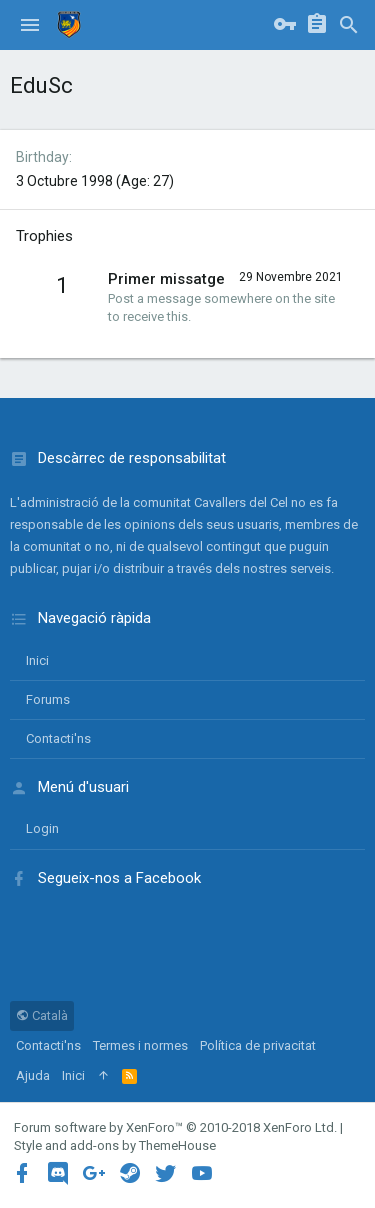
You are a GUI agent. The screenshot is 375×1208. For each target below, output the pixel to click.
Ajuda (33, 1075)
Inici (37, 660)
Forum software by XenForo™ (175, 1127)
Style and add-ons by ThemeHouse (115, 1145)
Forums (48, 699)
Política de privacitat (258, 1045)
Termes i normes (140, 1045)
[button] (30, 25)
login (42, 828)
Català (42, 1015)
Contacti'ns (58, 738)
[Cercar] (349, 25)
